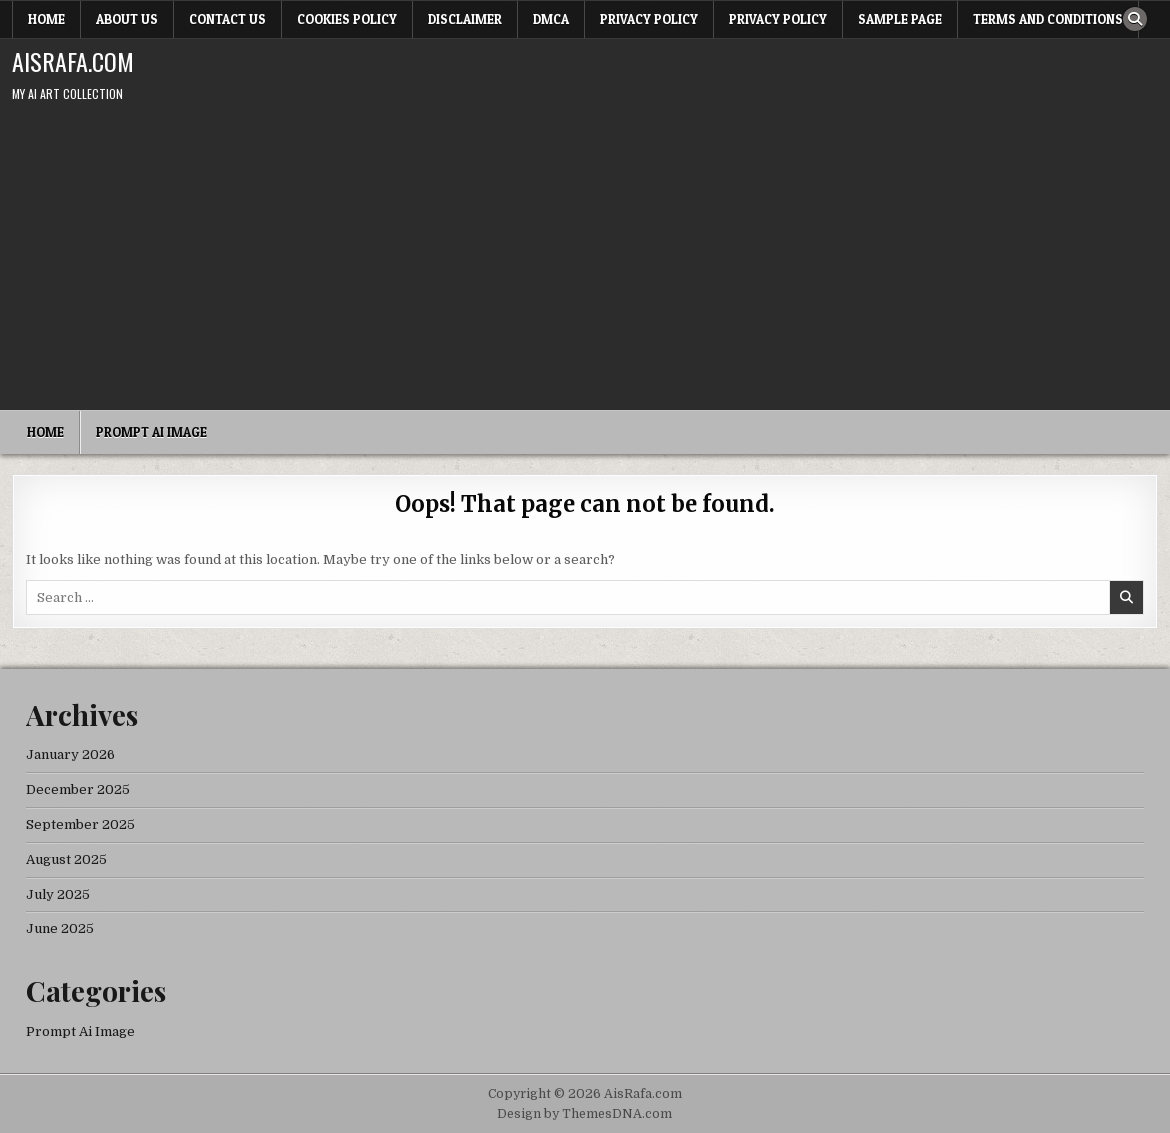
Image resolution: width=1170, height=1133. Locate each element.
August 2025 (66, 859)
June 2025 (60, 928)
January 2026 (70, 754)
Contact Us (227, 19)
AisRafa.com (73, 61)
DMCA (551, 19)
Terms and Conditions (1048, 19)
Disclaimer (465, 19)
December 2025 (78, 789)
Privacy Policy (649, 19)
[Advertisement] (585, 260)
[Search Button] (1135, 19)
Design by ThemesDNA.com (584, 1114)
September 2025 (80, 824)
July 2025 (58, 894)
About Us (127, 19)
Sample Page (900, 19)
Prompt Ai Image (151, 432)
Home (46, 19)
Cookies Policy (347, 19)
